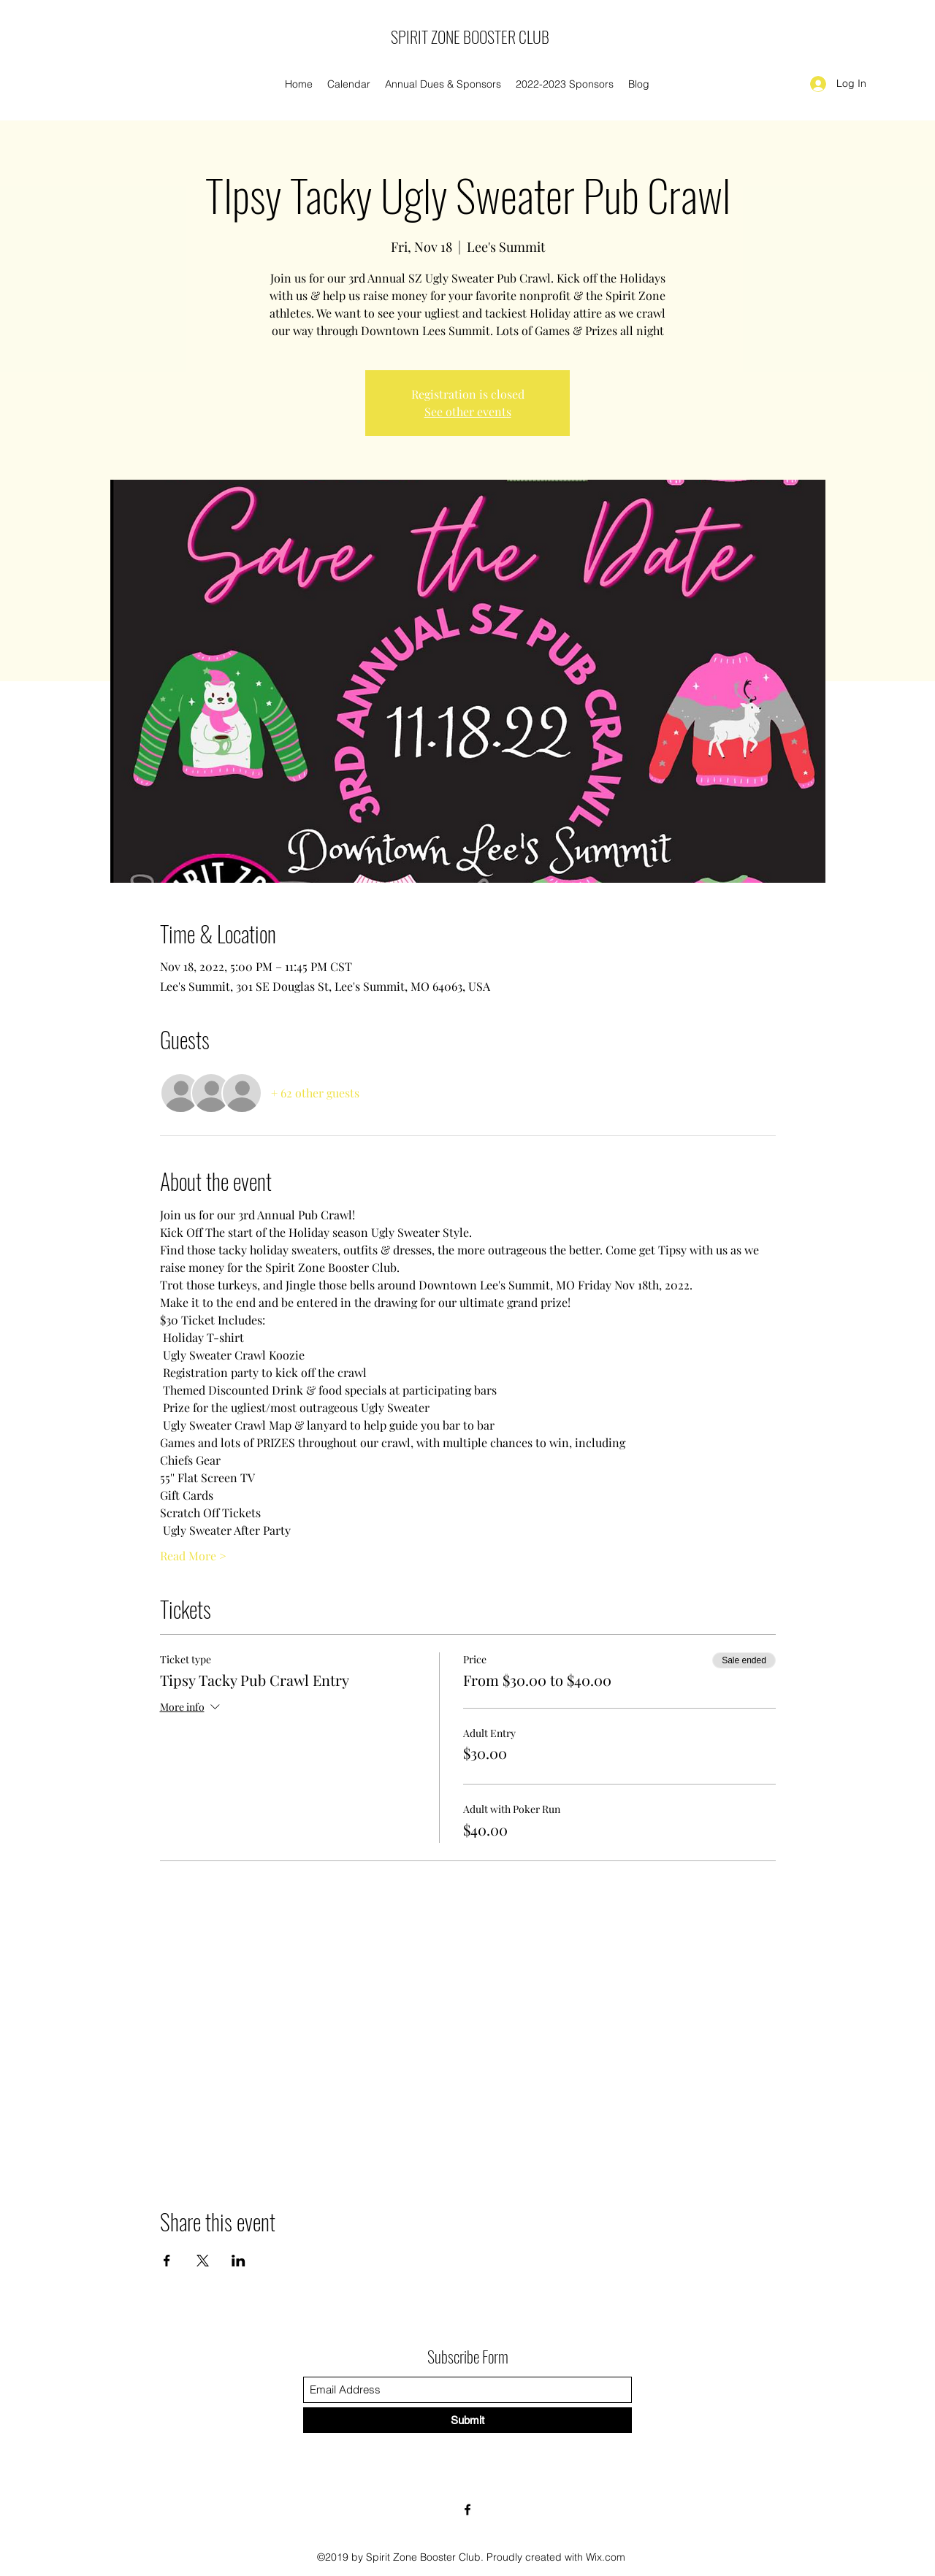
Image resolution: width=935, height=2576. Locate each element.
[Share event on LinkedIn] (238, 2260)
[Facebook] (467, 2509)
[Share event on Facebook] (167, 2260)
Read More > (193, 1555)
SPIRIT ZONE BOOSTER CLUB (470, 36)
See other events (467, 411)
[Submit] (467, 2420)
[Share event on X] (203, 2260)
